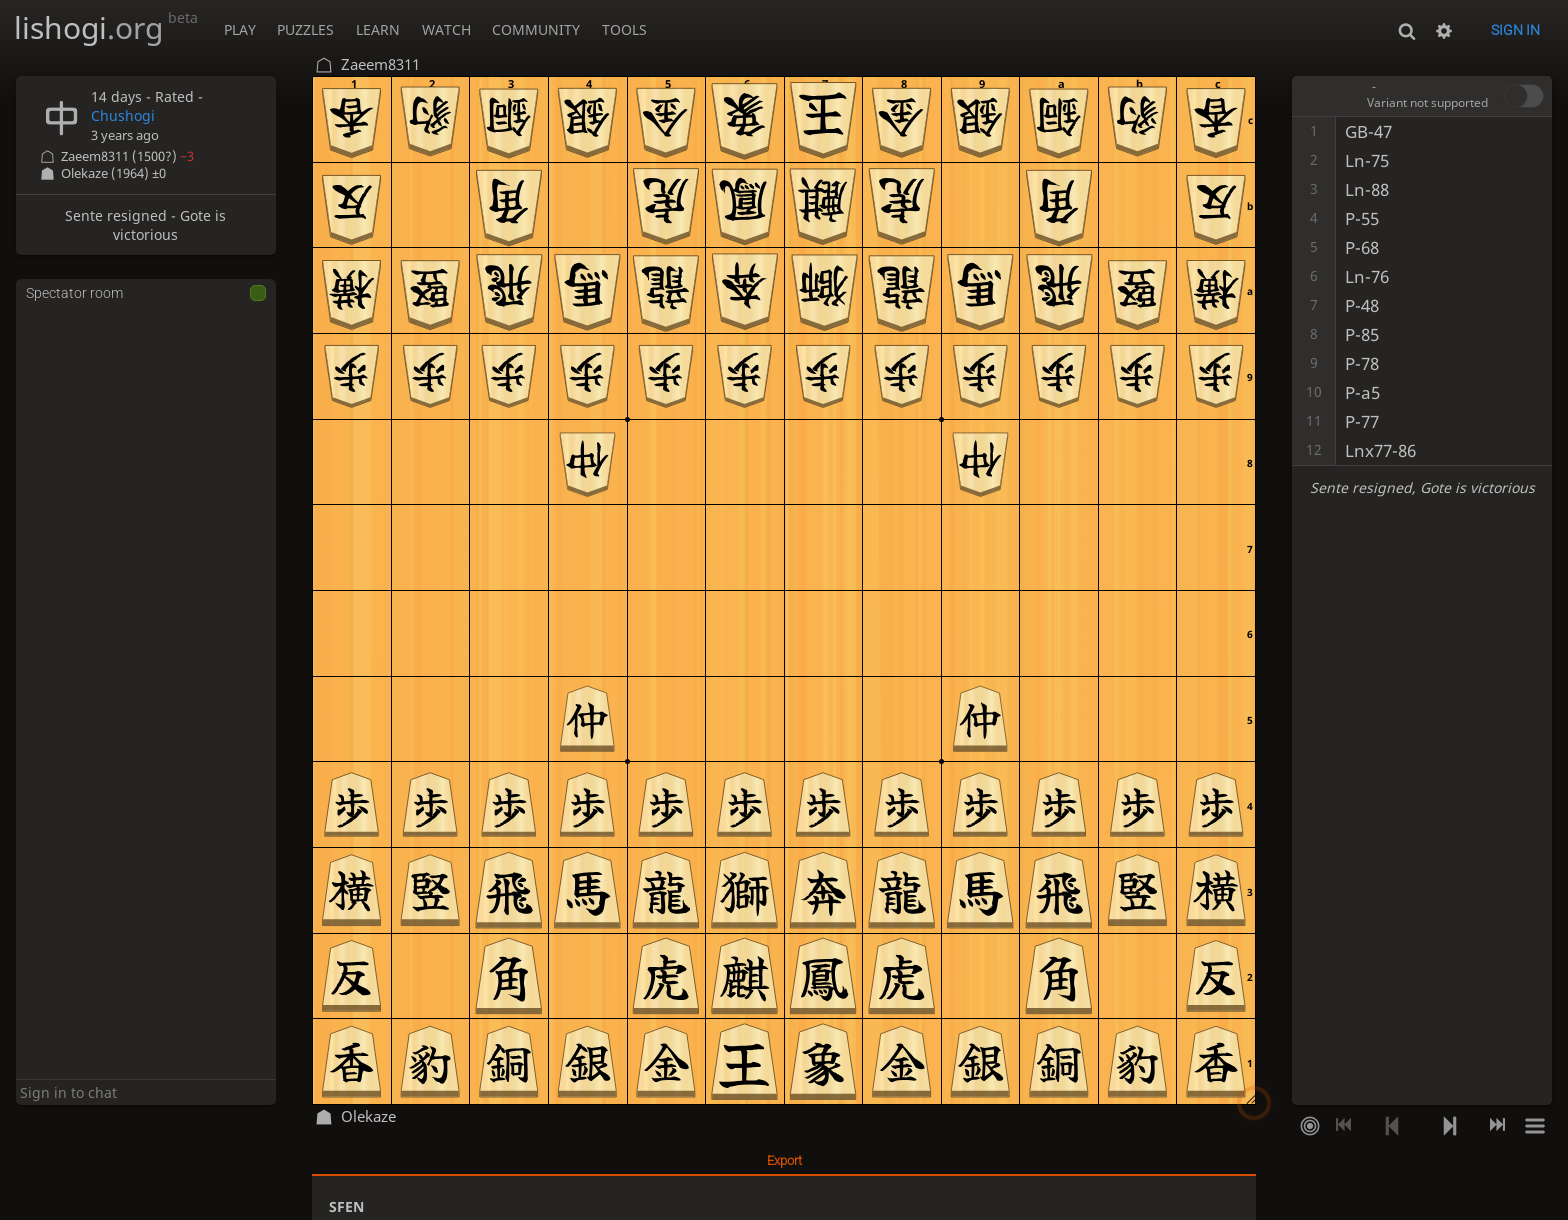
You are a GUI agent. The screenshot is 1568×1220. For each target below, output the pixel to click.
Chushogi (123, 115)
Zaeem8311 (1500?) (127, 156)
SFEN (346, 1206)
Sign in (1515, 30)
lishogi (106, 27)
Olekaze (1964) (113, 173)
